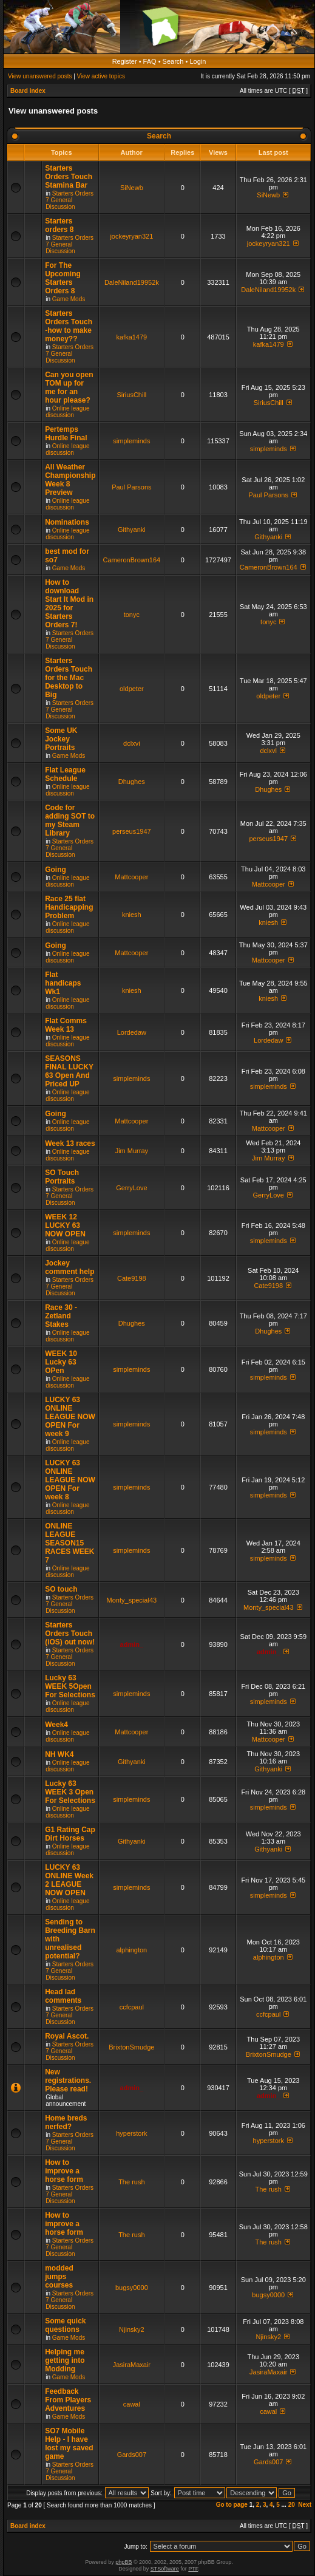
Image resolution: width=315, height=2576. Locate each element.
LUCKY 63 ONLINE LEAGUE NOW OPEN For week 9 (70, 1416)
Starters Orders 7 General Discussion (69, 200)
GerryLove (131, 1187)
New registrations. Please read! (68, 2080)
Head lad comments (63, 1996)
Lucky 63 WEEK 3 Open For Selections (70, 1792)
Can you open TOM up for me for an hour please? (69, 387)
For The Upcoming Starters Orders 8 (63, 278)
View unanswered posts (40, 76)
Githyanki (132, 529)
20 (291, 2504)
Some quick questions (65, 2325)
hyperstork (131, 2133)
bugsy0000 (131, 2287)
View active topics (101, 76)
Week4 (56, 1724)
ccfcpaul (132, 2007)
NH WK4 (59, 1754)
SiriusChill (131, 394)
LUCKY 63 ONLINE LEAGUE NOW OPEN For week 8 (70, 1480)
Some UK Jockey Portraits (61, 739)
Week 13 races (70, 1143)
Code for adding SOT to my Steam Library (70, 820)
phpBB (123, 2562)
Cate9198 (131, 1278)
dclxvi (131, 743)
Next (304, 2504)
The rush (131, 2182)
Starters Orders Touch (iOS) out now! (70, 1633)
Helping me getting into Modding (64, 2360)
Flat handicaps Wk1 (63, 983)
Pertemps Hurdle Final (66, 433)
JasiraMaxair (132, 2364)
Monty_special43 (132, 1600)
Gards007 (131, 2454)
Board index (28, 90)
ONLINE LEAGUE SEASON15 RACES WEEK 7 (69, 1543)
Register (124, 61)
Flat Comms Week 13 (66, 1025)
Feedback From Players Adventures (68, 2400)
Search (173, 61)
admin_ (132, 1644)
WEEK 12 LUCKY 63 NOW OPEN (65, 1225)
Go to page (232, 2504)
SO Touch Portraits (62, 1176)
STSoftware (165, 2569)
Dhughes (131, 781)
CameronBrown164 (131, 560)
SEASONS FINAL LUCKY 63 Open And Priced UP (69, 1071)
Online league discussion (67, 411)
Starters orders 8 (59, 225)
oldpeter (132, 688)
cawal (131, 2404)
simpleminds (131, 441)
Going (55, 869)
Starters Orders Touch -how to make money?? (68, 326)
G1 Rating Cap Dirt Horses (70, 1833)
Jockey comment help (69, 1267)
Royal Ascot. (67, 2036)
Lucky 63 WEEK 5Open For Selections (70, 1686)
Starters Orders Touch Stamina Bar (68, 176)
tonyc (132, 614)
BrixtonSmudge (131, 2047)
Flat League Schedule (65, 774)
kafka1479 (131, 337)
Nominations (67, 522)
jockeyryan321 (131, 236)
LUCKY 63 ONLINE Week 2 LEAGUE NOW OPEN (69, 1880)
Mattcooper (131, 877)
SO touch (61, 1589)
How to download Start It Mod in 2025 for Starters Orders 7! (69, 603)
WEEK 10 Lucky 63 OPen (61, 1362)
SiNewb (131, 187)
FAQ (150, 61)
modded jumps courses (59, 2276)
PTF (193, 2569)
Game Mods (68, 299)
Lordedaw (131, 1032)
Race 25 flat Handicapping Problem (69, 907)
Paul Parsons (131, 487)
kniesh (131, 914)
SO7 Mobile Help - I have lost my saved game (69, 2444)
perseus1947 (131, 831)
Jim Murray (131, 1150)
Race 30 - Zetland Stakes (61, 1316)
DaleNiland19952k (131, 282)
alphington (131, 1950)
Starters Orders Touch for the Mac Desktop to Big (68, 677)
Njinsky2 (131, 2329)
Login (197, 61)
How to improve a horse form (64, 2171)
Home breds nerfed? (66, 2122)
